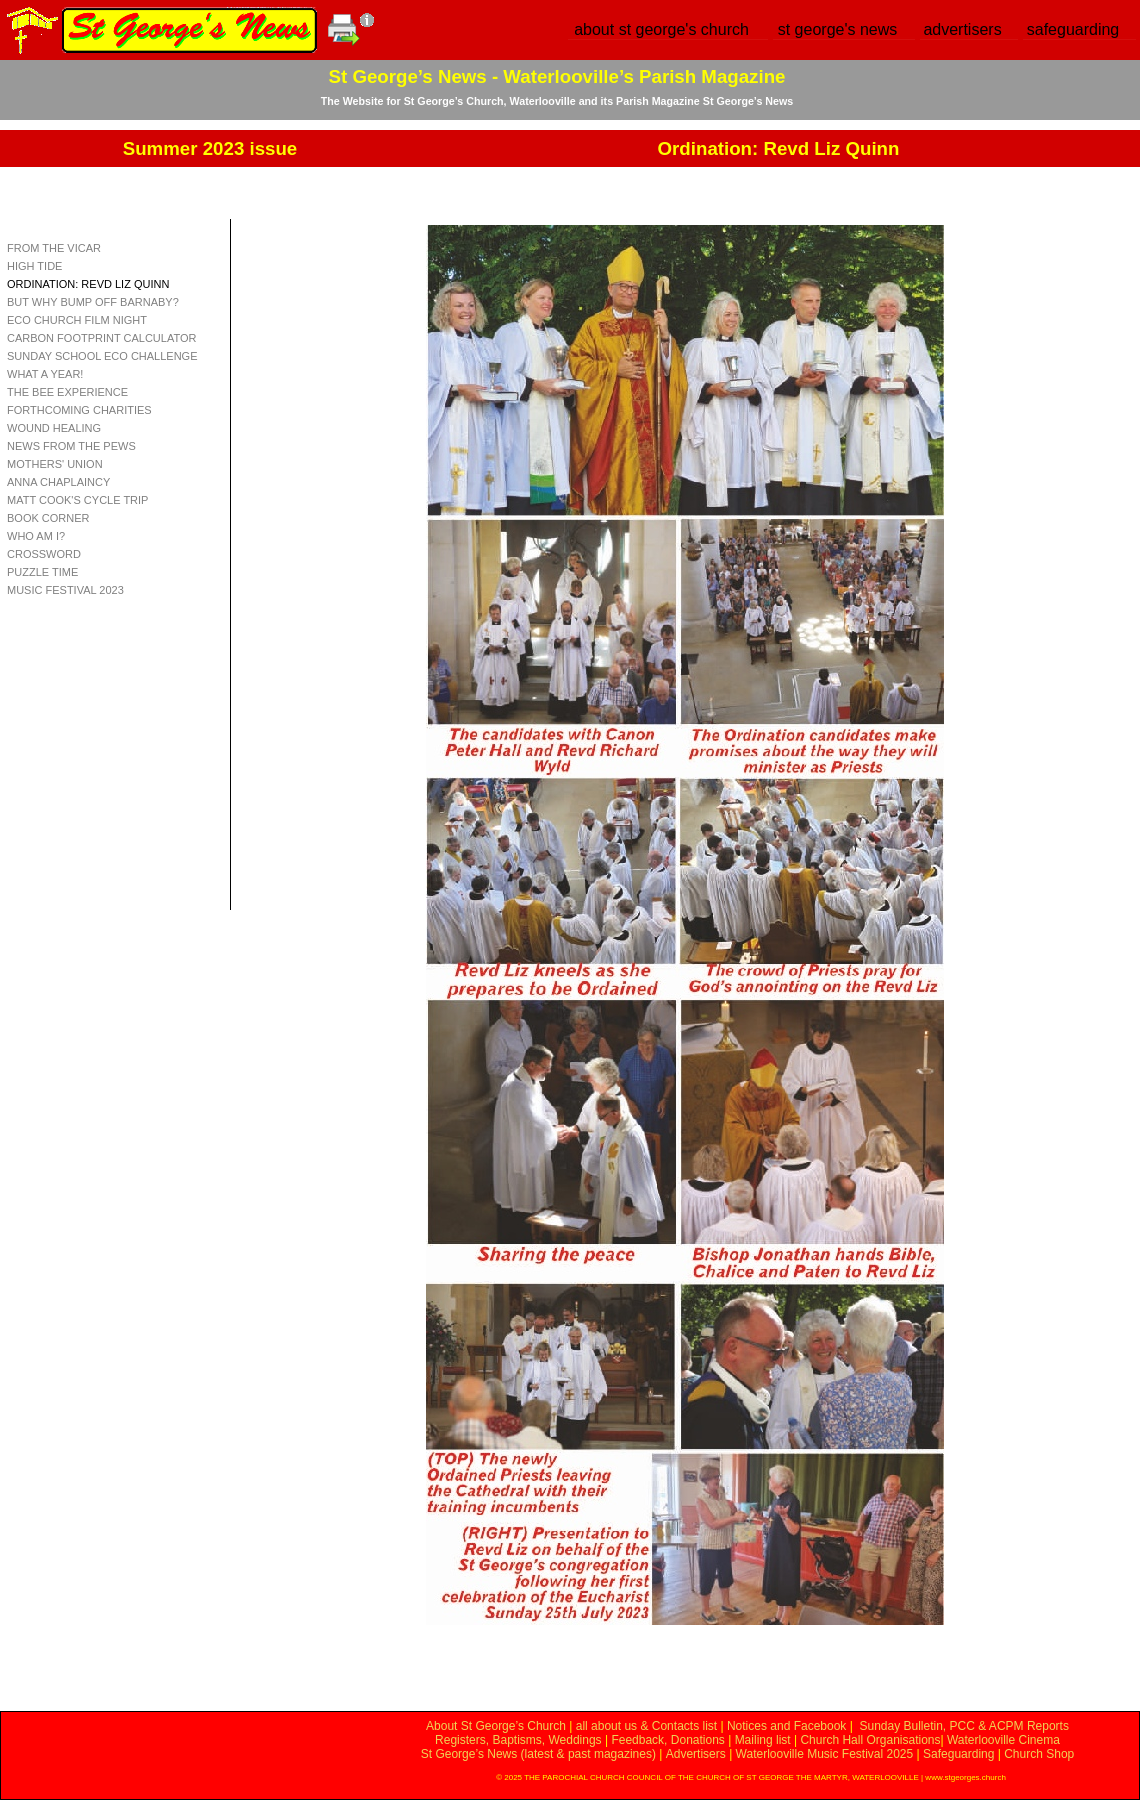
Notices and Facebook (786, 1726)
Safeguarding (958, 1754)
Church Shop (1039, 1754)
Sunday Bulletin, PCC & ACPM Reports (963, 1726)
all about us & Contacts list (646, 1726)
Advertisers (696, 1754)
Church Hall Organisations (870, 1740)
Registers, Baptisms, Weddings (518, 1740)
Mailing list (763, 1740)
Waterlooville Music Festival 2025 (826, 1754)
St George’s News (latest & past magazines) (538, 1754)
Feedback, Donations (667, 1740)
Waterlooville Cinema (1003, 1740)
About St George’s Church (496, 1726)
